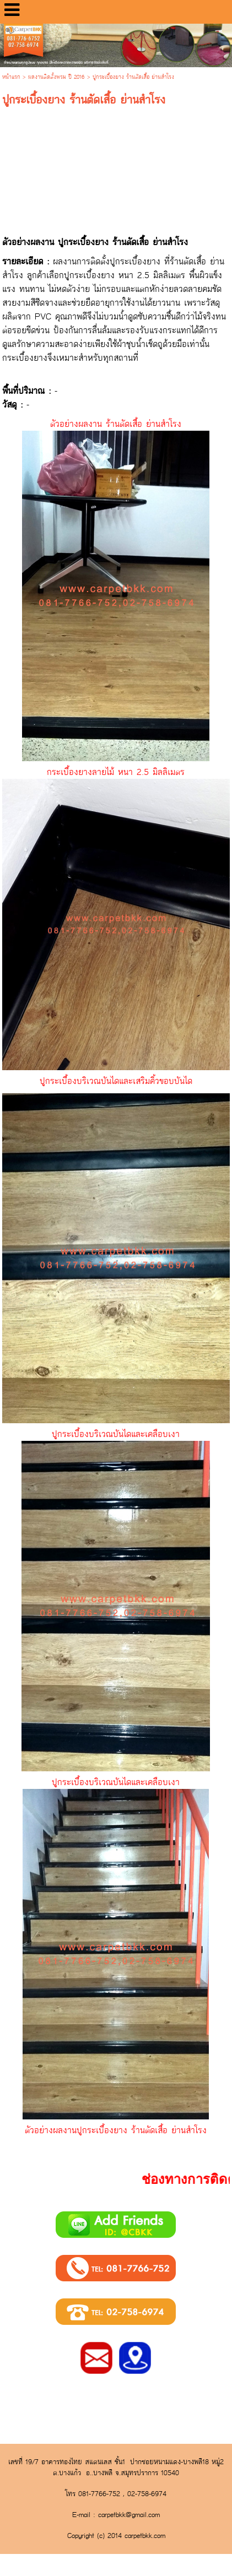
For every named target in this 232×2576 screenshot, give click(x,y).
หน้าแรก (11, 77)
